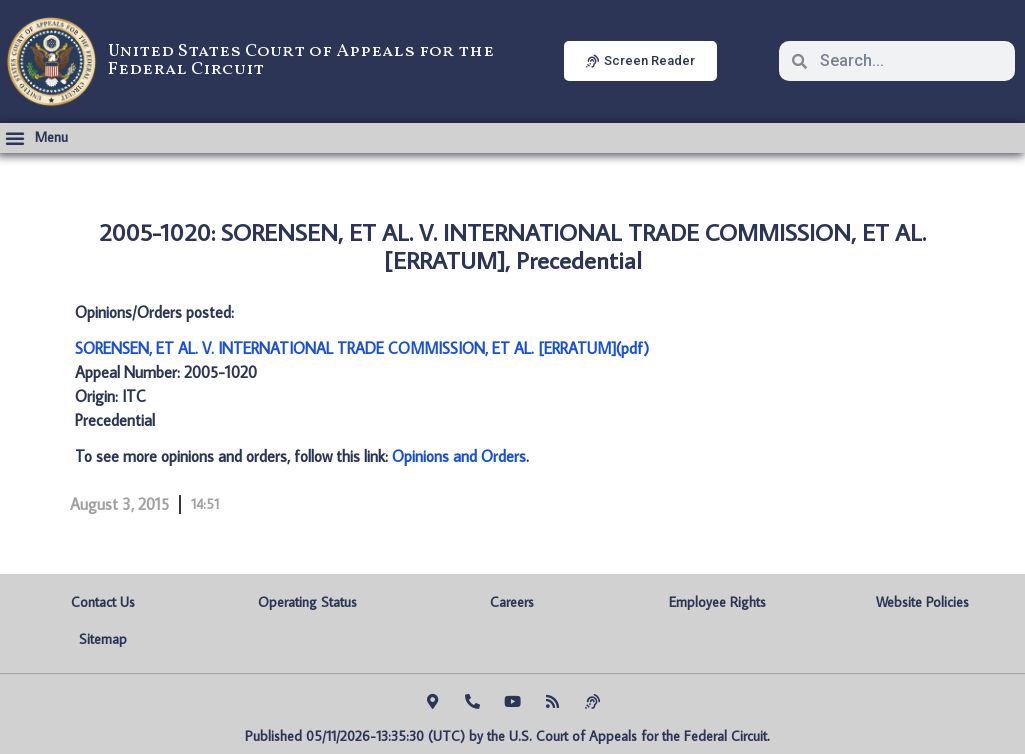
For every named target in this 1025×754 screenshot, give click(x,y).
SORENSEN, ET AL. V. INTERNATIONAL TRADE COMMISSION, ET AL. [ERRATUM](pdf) (362, 348)
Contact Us (103, 602)
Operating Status (307, 602)
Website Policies (922, 602)
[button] (36, 138)
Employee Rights (717, 602)
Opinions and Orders (459, 456)
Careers (512, 602)
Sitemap (103, 639)
